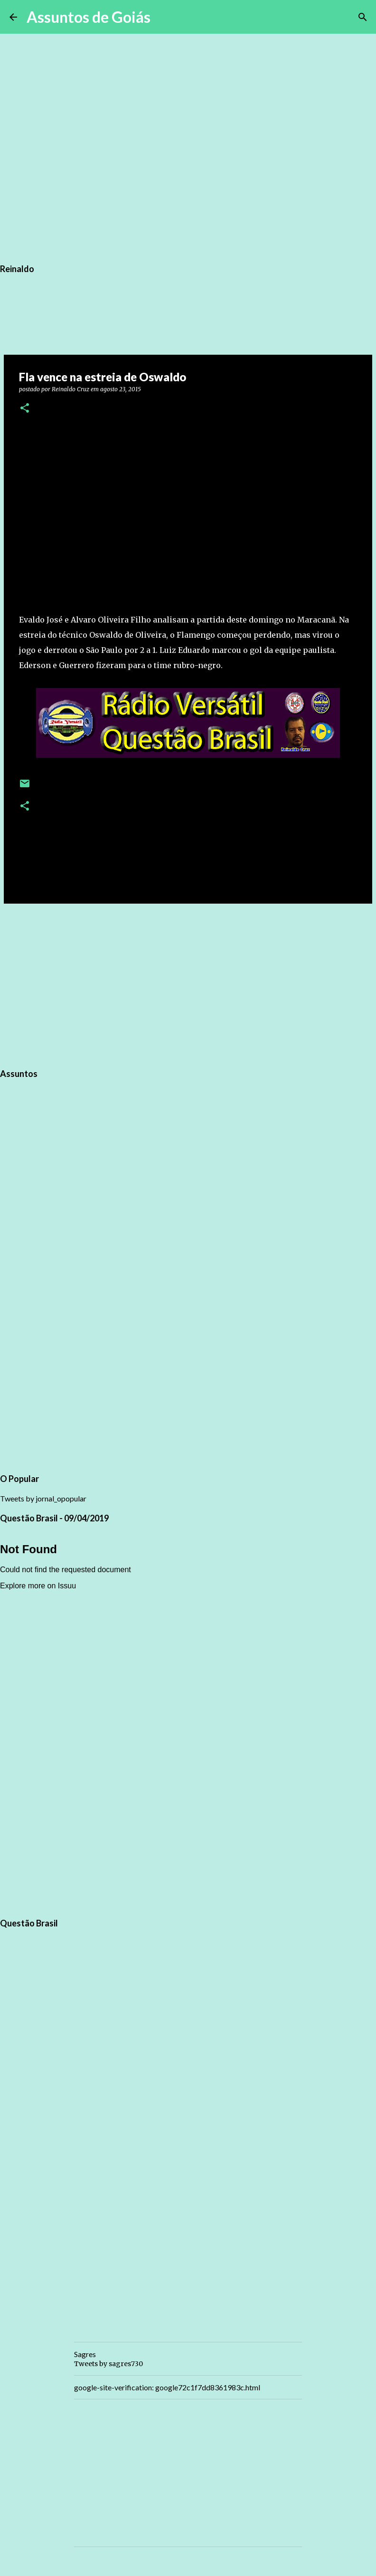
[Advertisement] (188, 984)
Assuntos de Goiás (88, 17)
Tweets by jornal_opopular (43, 1498)
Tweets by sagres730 (108, 2363)
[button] (24, 408)
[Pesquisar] (163, 17)
